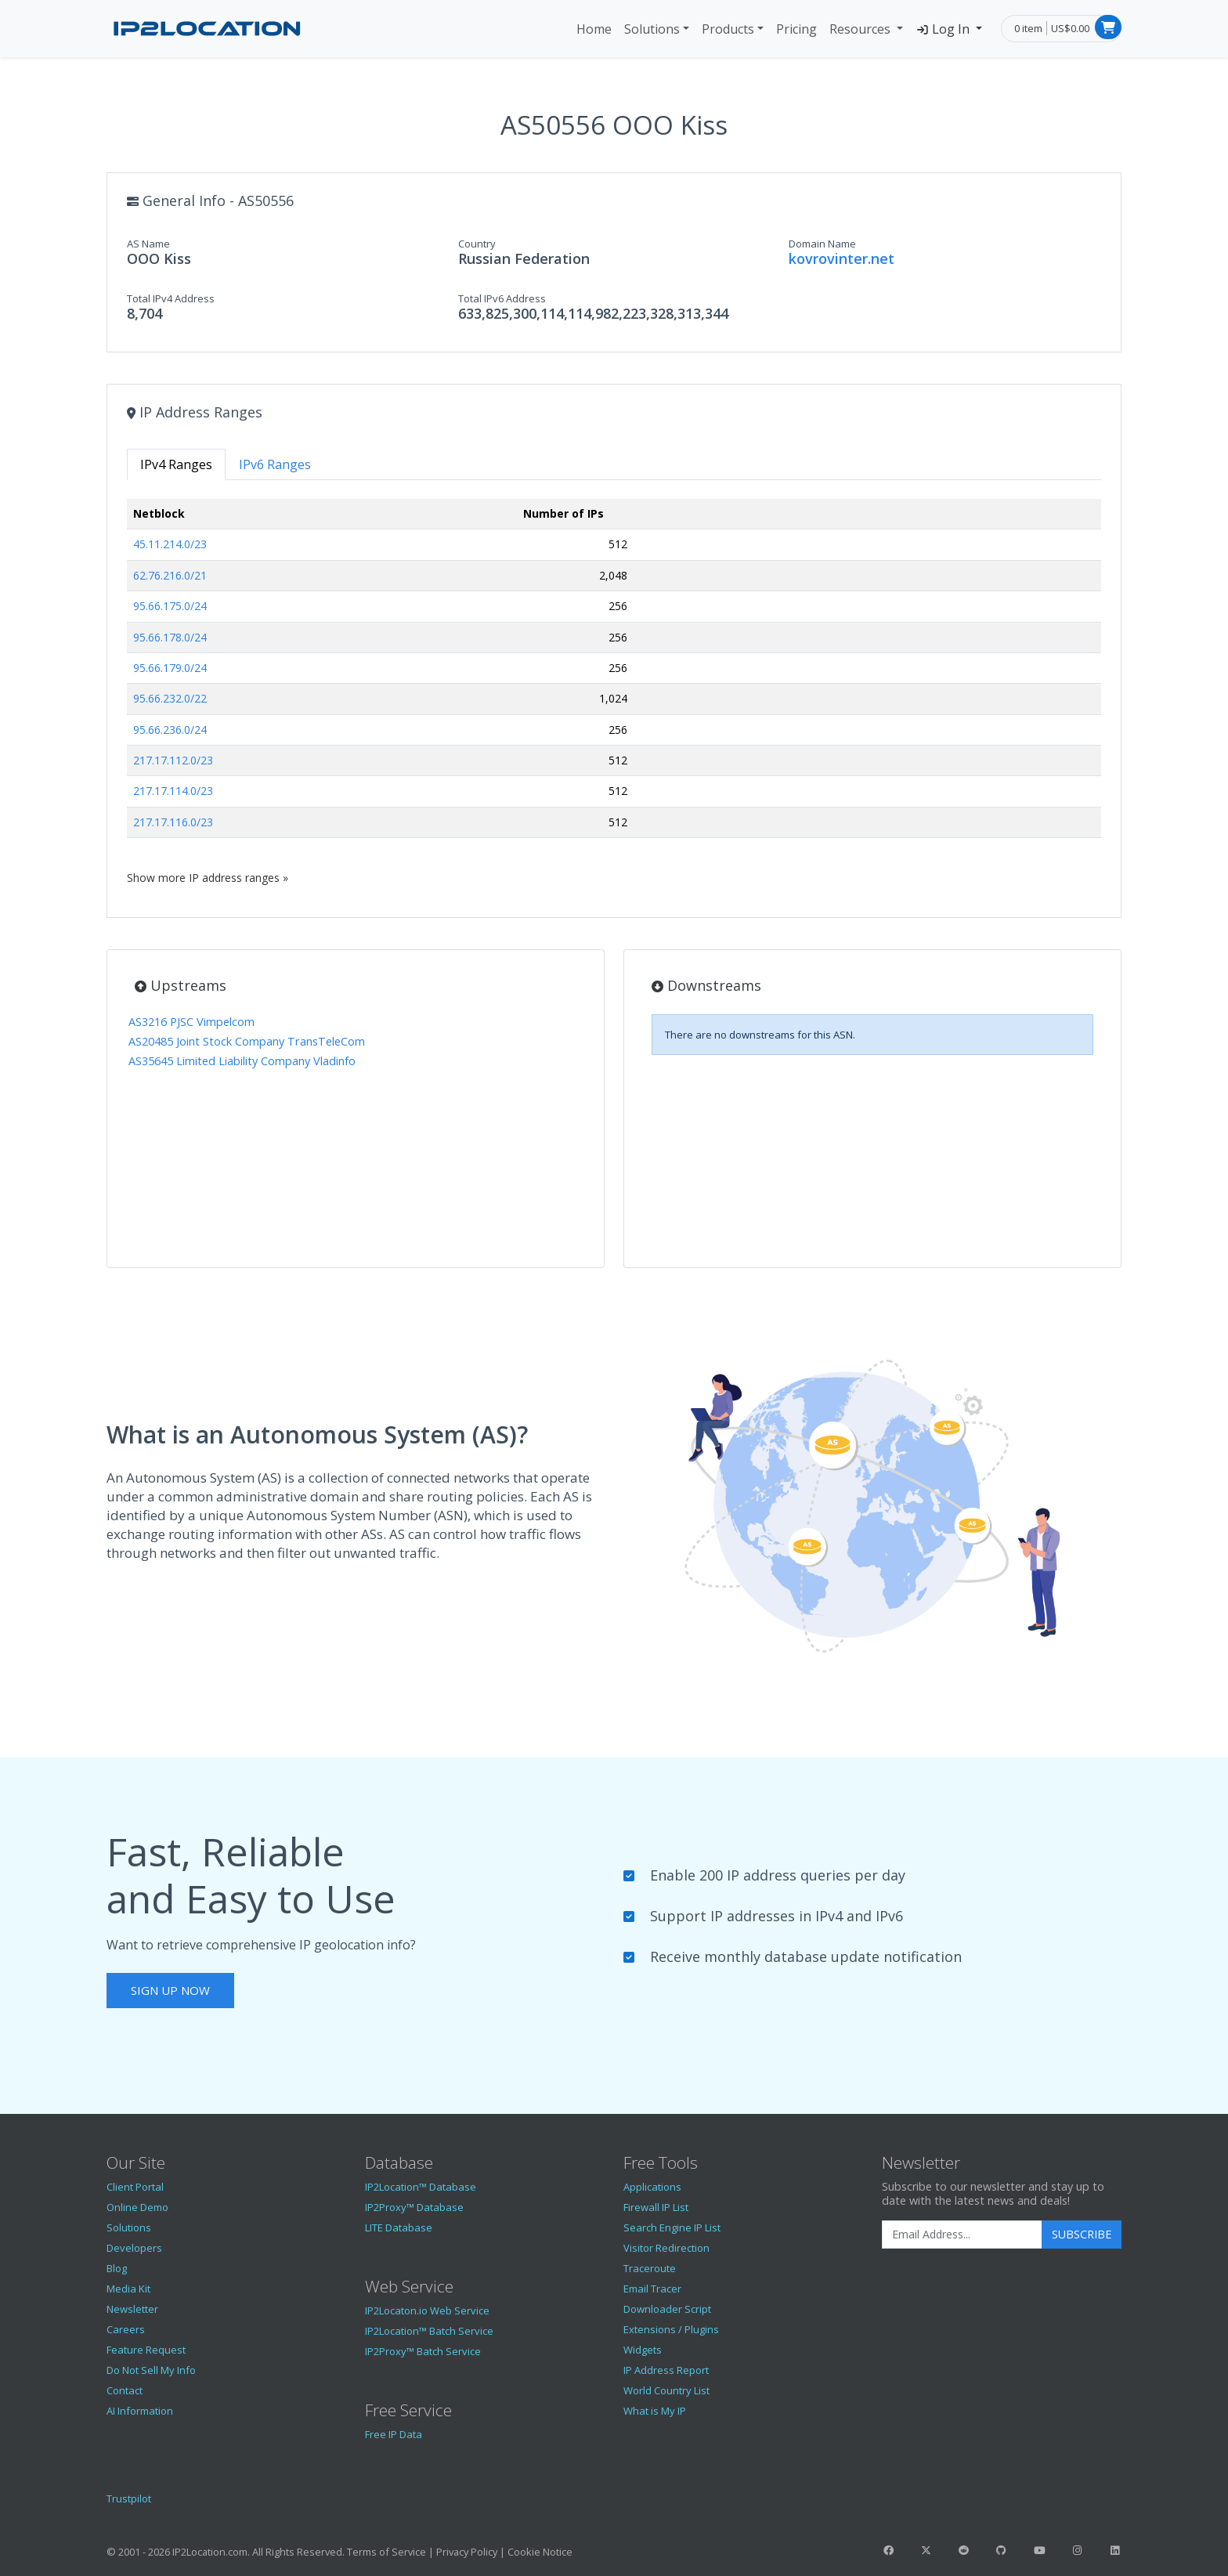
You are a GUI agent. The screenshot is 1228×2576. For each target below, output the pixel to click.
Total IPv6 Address (502, 298)
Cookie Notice (539, 2552)
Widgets (642, 2350)
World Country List (666, 2390)
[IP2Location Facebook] (888, 2550)
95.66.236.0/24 (170, 729)
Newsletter (132, 2309)
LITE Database (398, 2227)
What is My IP (654, 2411)
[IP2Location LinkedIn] (1115, 2550)
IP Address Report (666, 2370)
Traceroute (649, 2268)
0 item (1028, 28)
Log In (944, 29)
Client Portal (135, 2187)
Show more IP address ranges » (207, 877)
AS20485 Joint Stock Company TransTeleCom (246, 1041)
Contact (125, 2390)
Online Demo (137, 2207)
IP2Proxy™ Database (414, 2207)
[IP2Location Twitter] (925, 2550)
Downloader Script (667, 2309)
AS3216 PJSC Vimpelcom (191, 1021)
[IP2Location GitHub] (1001, 2550)
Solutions (652, 29)
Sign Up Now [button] (170, 1990)
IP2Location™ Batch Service (429, 2331)
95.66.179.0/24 (170, 667)
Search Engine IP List (672, 2227)
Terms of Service (386, 2552)
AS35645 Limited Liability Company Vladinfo (242, 1060)
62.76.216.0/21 (170, 575)
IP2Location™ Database (420, 2187)
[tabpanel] (614, 692)
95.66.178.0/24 (170, 637)
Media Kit (128, 2289)
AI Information (140, 2411)
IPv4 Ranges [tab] (176, 464)
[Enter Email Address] (962, 2234)
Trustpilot (129, 2498)
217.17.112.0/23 (173, 760)
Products (728, 29)
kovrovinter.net (841, 258)
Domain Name (822, 244)
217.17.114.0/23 (173, 790)
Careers (126, 2329)
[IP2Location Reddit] (964, 2550)
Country (477, 244)
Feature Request (146, 2350)
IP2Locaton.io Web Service (427, 2310)
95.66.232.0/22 (170, 698)
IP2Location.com (209, 2552)
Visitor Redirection (666, 2248)
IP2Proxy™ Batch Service (423, 2351)
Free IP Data (393, 2434)
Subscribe (1081, 2234)
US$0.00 (1070, 28)
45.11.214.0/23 (170, 544)
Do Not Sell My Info (151, 2370)
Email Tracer (652, 2289)
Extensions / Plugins (671, 2329)
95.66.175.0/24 (170, 605)
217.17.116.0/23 (173, 822)
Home (594, 29)
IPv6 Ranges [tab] (275, 464)
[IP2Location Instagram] (1077, 2550)
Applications (652, 2187)
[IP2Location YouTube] (1039, 2550)
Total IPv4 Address (171, 298)
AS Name (148, 244)
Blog (117, 2268)
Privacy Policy (466, 2552)
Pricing (796, 29)
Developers (134, 2248)
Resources (861, 29)
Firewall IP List (655, 2207)
